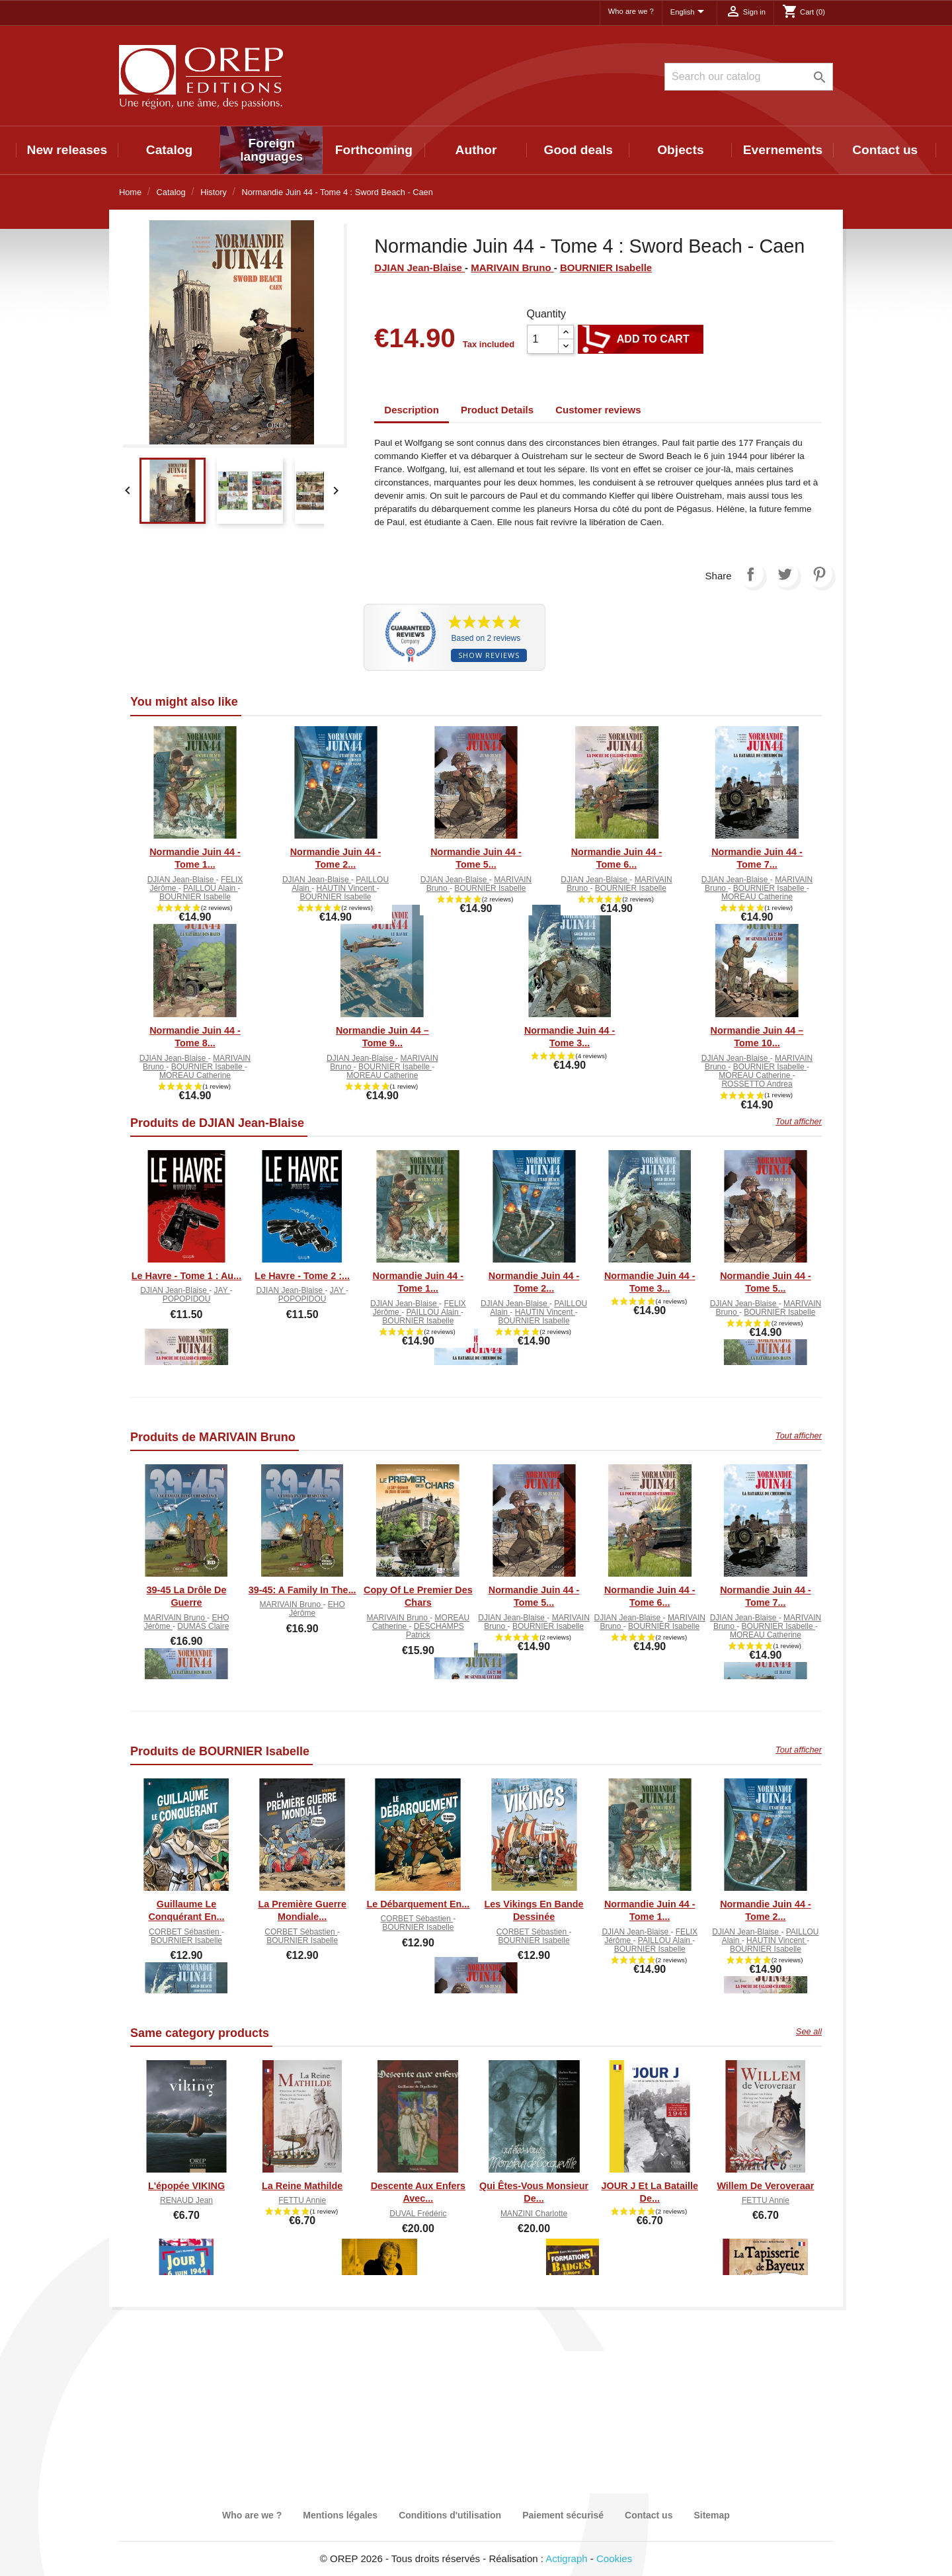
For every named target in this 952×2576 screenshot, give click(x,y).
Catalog (169, 150)
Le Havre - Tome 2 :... (302, 1275)
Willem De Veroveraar (765, 2186)
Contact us (885, 150)
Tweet (785, 574)
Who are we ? (631, 11)
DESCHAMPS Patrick (435, 1631)
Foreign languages (271, 149)
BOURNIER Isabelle (606, 267)
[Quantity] (543, 339)
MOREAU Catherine (757, 896)
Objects (680, 150)
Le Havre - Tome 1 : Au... (186, 1275)
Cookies (614, 2558)
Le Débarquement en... (417, 1904)
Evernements (783, 150)
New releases (67, 150)
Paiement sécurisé (563, 2515)
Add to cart (641, 339)
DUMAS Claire (203, 1626)
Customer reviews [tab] (598, 409)
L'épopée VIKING (186, 2186)
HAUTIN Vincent (347, 888)
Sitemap (711, 2515)
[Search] (748, 77)
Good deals (577, 150)
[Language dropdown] (689, 13)
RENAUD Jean (186, 2200)
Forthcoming (374, 150)
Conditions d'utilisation (450, 2515)
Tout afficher (798, 1121)
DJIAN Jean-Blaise (419, 267)
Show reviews (489, 655)
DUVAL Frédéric (417, 2213)
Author (476, 150)
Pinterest (819, 574)
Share (750, 574)
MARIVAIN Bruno (512, 267)
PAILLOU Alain (210, 888)
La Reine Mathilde (302, 2186)
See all (809, 2031)
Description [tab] (411, 409)
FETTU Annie (302, 2200)
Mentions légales (340, 2515)
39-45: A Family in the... (302, 1590)
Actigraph (566, 2558)
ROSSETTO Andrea (756, 1084)
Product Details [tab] (497, 409)
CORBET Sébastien (185, 1931)
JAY (222, 1290)
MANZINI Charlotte (533, 2213)
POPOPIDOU (187, 1299)
